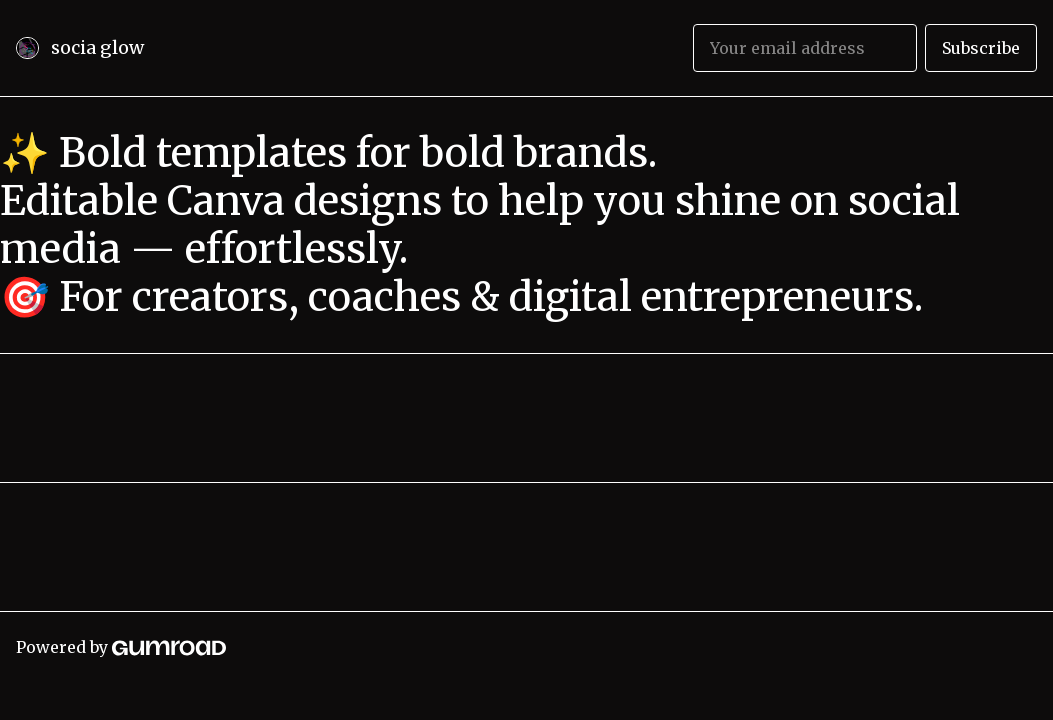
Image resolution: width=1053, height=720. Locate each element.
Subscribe (981, 48)
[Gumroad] (169, 647)
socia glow (97, 47)
